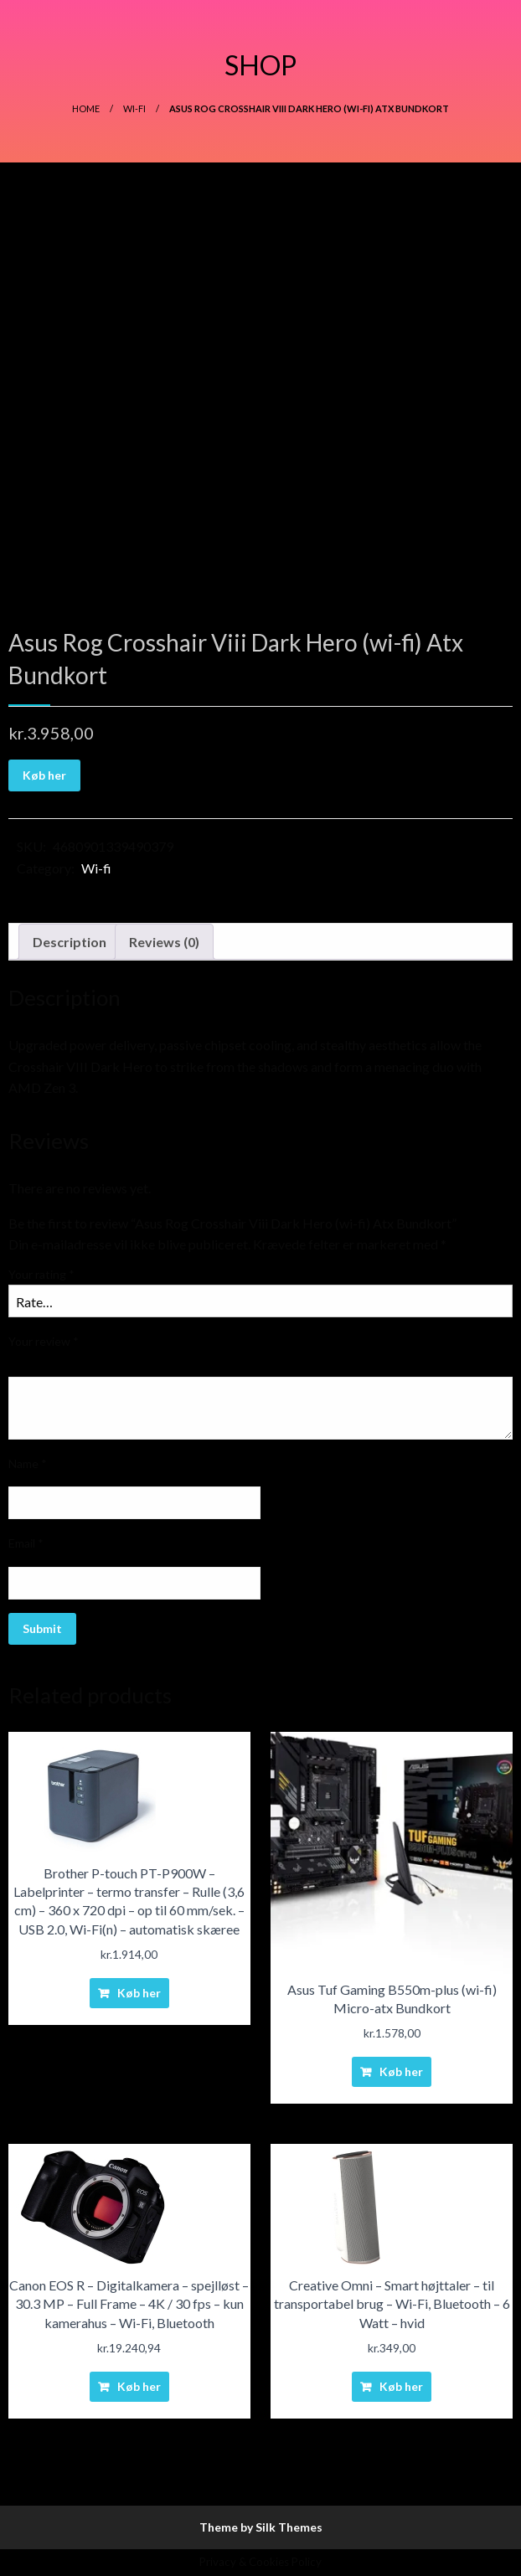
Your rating (41, 1274)
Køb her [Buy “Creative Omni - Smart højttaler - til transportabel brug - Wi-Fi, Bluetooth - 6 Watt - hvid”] (401, 2386)
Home (86, 108)
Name (27, 1463)
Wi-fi (134, 108)
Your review (43, 1341)
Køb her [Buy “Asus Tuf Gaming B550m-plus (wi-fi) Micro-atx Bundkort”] (401, 2071)
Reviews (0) (164, 942)
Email (26, 1543)
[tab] (69, 942)
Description (69, 942)
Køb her (44, 775)
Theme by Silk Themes (260, 2527)
